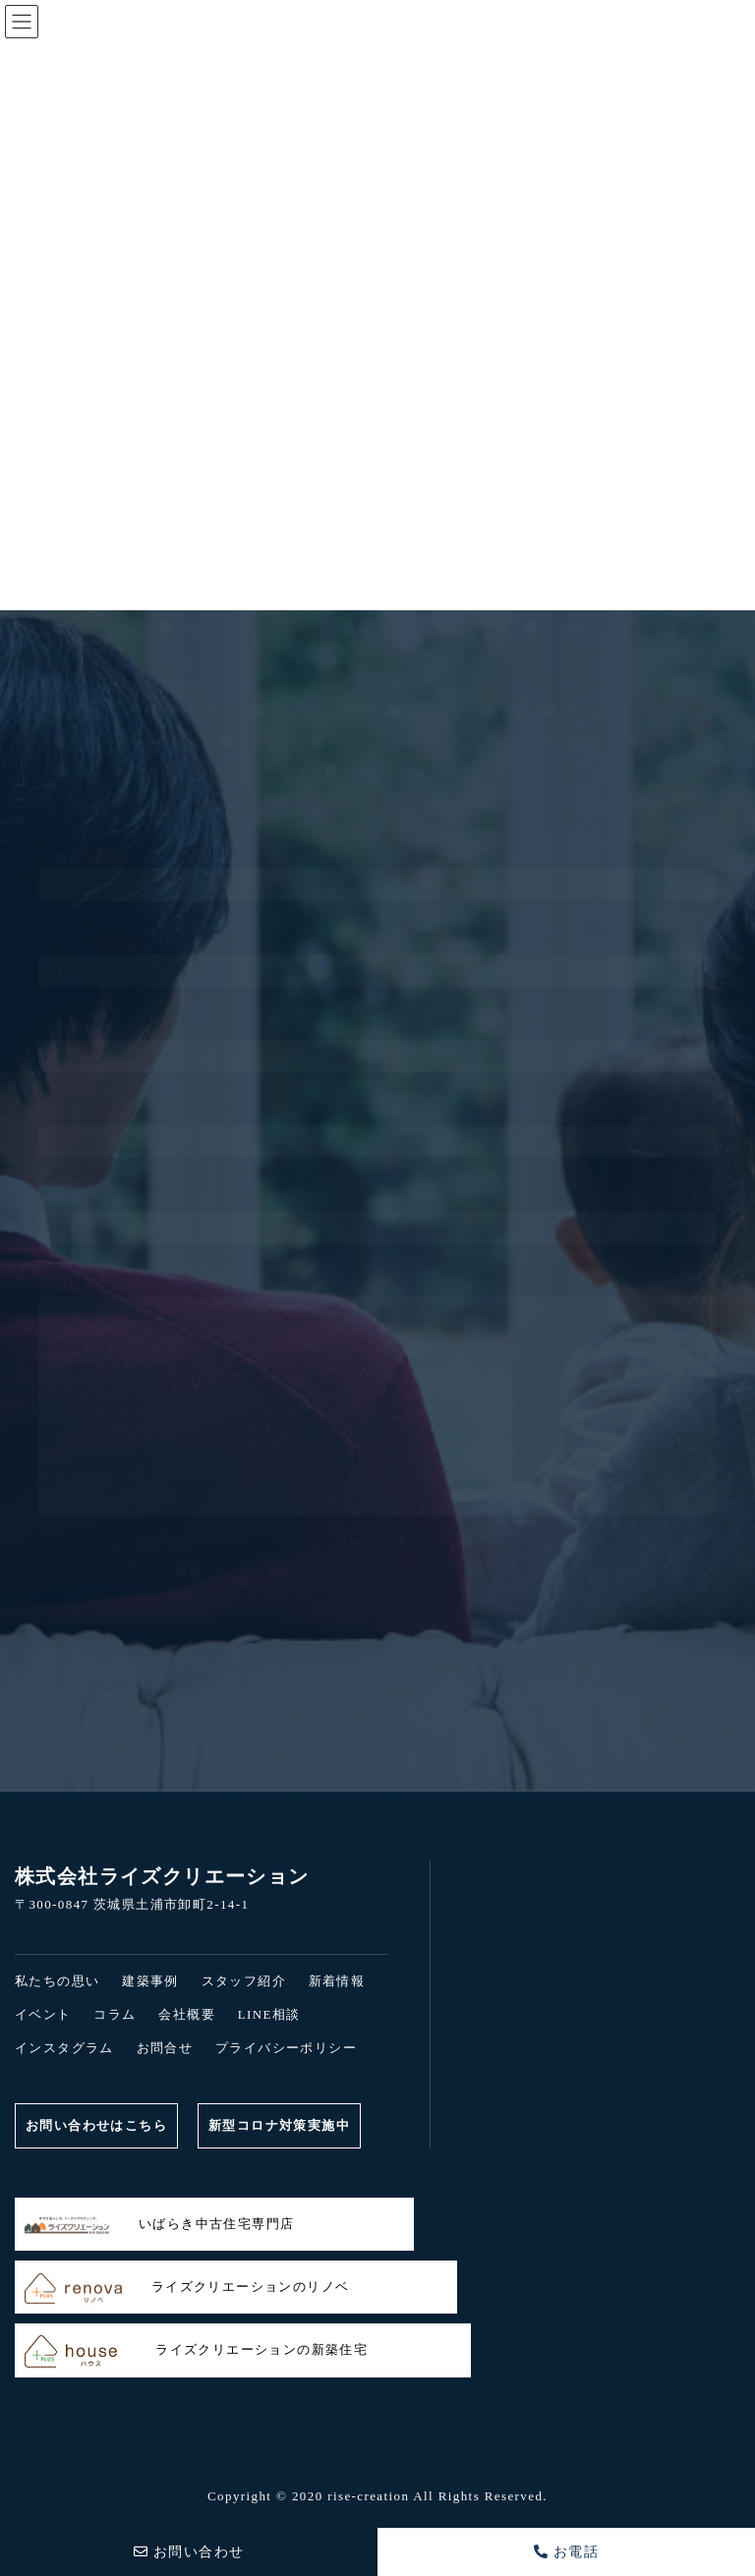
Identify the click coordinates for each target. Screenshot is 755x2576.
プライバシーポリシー (286, 2047)
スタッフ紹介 (244, 1981)
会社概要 (186, 2014)
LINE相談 (269, 2014)
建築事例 (150, 1981)
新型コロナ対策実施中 (279, 2125)
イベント (43, 2014)
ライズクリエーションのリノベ (187, 2288)
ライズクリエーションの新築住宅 (196, 2351)
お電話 (567, 2552)
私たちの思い (57, 1981)
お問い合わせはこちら (96, 2125)
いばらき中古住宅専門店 (159, 2225)
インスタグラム (64, 2047)
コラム (114, 2014)
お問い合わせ (189, 2552)
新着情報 (337, 1981)
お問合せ (165, 2047)
